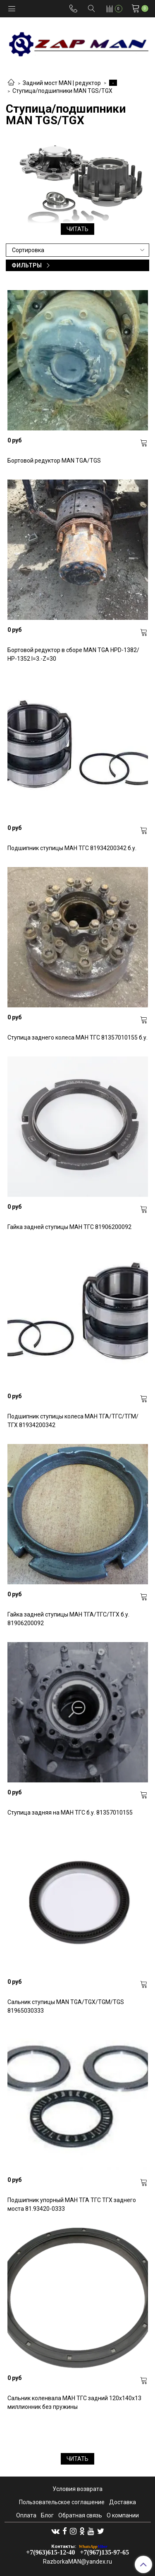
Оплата (26, 2515)
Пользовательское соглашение (62, 2502)
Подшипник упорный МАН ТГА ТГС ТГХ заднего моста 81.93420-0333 (71, 2204)
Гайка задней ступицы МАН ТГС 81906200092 (69, 1227)
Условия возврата (77, 2489)
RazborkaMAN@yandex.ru (77, 2561)
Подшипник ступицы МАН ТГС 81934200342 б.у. (71, 848)
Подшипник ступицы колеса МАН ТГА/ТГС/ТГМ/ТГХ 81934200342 (72, 1420)
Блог (47, 2515)
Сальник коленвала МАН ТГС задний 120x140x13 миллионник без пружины (74, 2402)
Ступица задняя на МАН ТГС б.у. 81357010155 (70, 1812)
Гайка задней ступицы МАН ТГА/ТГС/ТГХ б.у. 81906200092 (68, 1618)
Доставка (122, 2502)
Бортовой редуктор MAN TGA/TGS (54, 460)
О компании (123, 2515)
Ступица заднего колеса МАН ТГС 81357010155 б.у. (77, 1037)
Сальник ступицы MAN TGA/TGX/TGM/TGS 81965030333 (65, 2006)
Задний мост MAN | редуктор (62, 83)
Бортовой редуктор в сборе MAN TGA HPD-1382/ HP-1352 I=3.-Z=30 (73, 654)
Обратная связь (80, 2515)
